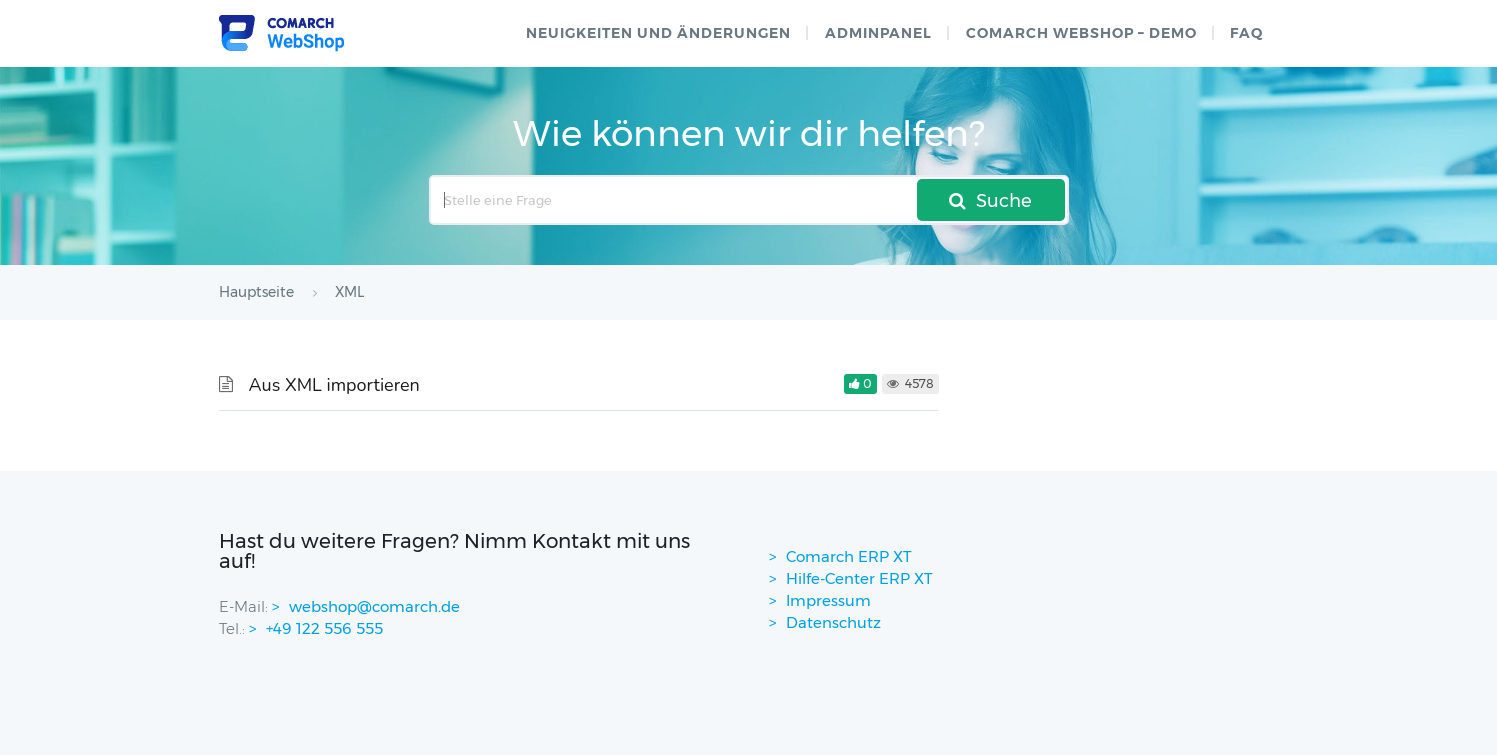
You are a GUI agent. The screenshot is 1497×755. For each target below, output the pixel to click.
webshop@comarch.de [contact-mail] (374, 606)
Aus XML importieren (334, 385)
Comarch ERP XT (849, 556)
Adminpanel (878, 33)
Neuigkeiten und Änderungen (658, 33)
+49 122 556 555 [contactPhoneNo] (324, 628)
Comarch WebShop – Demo (1081, 33)
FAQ (1246, 33)
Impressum (828, 600)
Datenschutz (833, 622)
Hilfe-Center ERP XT (859, 578)
